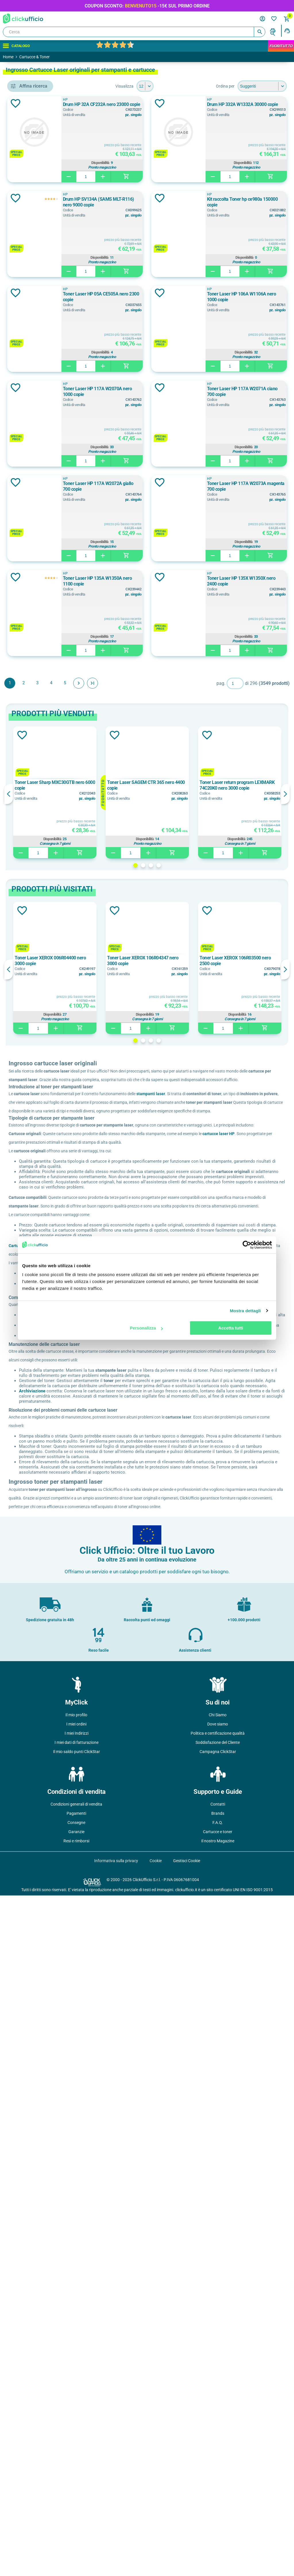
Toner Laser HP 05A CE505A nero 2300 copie (214, 483)
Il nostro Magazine (217, 2521)
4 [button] (200, 1434)
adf (28, 241)
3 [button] (192, 1434)
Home (8, 57)
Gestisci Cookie (186, 2541)
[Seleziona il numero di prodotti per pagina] (186, 86)
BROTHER (37, 322)
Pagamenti (76, 2494)
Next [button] (285, 1362)
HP (173, 100)
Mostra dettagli (245, 1310)
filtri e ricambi (38, 279)
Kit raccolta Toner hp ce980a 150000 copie (212, 388)
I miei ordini (76, 2404)
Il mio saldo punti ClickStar (76, 2432)
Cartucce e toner (217, 2512)
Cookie (156, 2541)
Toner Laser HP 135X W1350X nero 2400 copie (216, 1146)
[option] (124, 1361)
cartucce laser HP (108, 1745)
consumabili (38, 266)
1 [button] (177, 1434)
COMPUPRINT (38, 348)
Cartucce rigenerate (110, 1867)
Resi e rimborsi (76, 2521)
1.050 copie (36, 687)
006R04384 (35, 429)
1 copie (32, 661)
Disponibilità (226, 164)
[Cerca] (134, 32)
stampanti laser (234, 1671)
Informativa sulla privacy (116, 2541)
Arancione (35, 485)
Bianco (31, 511)
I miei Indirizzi (76, 2413)
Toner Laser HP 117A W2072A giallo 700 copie (216, 862)
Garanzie (76, 2512)
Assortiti (33, 498)
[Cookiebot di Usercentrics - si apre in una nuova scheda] (247, 1244)
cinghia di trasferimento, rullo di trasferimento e (47, 253)
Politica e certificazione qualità (218, 2413)
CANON (35, 335)
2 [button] (185, 1434)
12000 (31, 605)
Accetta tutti (230, 1327)
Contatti (217, 2484)
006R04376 (35, 404)
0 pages (34, 648)
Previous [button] (92, 1362)
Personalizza (146, 1327)
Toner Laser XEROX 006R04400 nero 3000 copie (119, 1529)
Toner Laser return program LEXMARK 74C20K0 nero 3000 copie (252, 1354)
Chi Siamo (218, 2395)
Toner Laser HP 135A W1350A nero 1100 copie (216, 1052)
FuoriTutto (281, 46)
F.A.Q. (217, 2503)
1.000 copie (37, 674)
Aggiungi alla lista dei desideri (99, 103)
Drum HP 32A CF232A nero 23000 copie (209, 104)
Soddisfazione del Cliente (218, 2423)
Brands (217, 2494)
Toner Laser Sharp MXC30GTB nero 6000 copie (119, 1354)
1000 (29, 567)
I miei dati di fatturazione (76, 2423)
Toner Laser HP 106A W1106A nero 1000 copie (216, 578)
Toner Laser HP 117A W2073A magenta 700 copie (219, 957)
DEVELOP (34, 361)
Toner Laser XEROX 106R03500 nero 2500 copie (248, 1529)
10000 (31, 580)
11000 (31, 593)
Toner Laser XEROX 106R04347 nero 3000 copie (184, 1529)
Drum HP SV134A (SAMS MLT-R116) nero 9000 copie (222, 294)
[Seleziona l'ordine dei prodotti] (262, 86)
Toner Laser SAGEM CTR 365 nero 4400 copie (187, 1353)
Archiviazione (115, 2042)
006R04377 (35, 417)
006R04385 (35, 442)
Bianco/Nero (37, 524)
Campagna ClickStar (218, 2432)
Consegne (76, 2503)
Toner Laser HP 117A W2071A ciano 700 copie (216, 767)
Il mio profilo (76, 2395)
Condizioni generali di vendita (76, 2484)
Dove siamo (217, 2404)
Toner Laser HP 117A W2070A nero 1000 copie (216, 673)
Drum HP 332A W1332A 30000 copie (206, 199)
